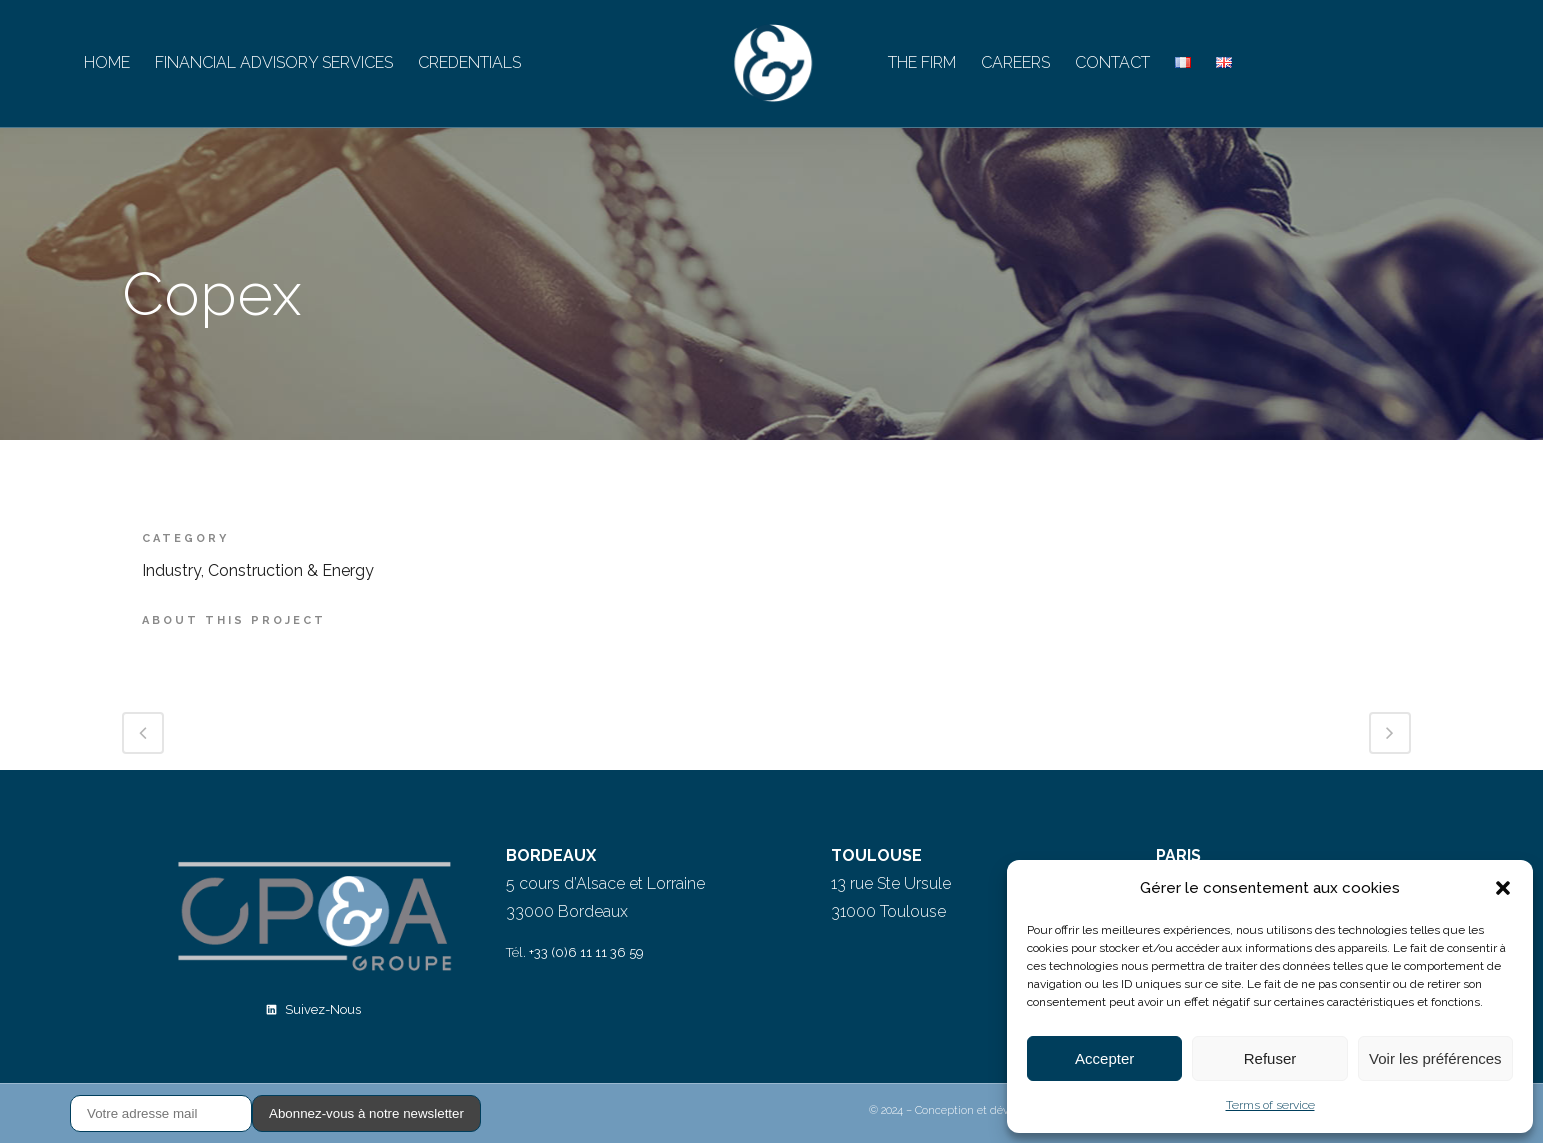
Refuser (1270, 1058)
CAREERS (1015, 62)
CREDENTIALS (469, 62)
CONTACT (1112, 62)
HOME (107, 62)
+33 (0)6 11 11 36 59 (586, 952)
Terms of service (1270, 1105)
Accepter (1104, 1058)
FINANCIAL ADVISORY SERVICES (274, 62)
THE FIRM (922, 62)
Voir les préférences (1435, 1058)
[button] (1503, 888)
